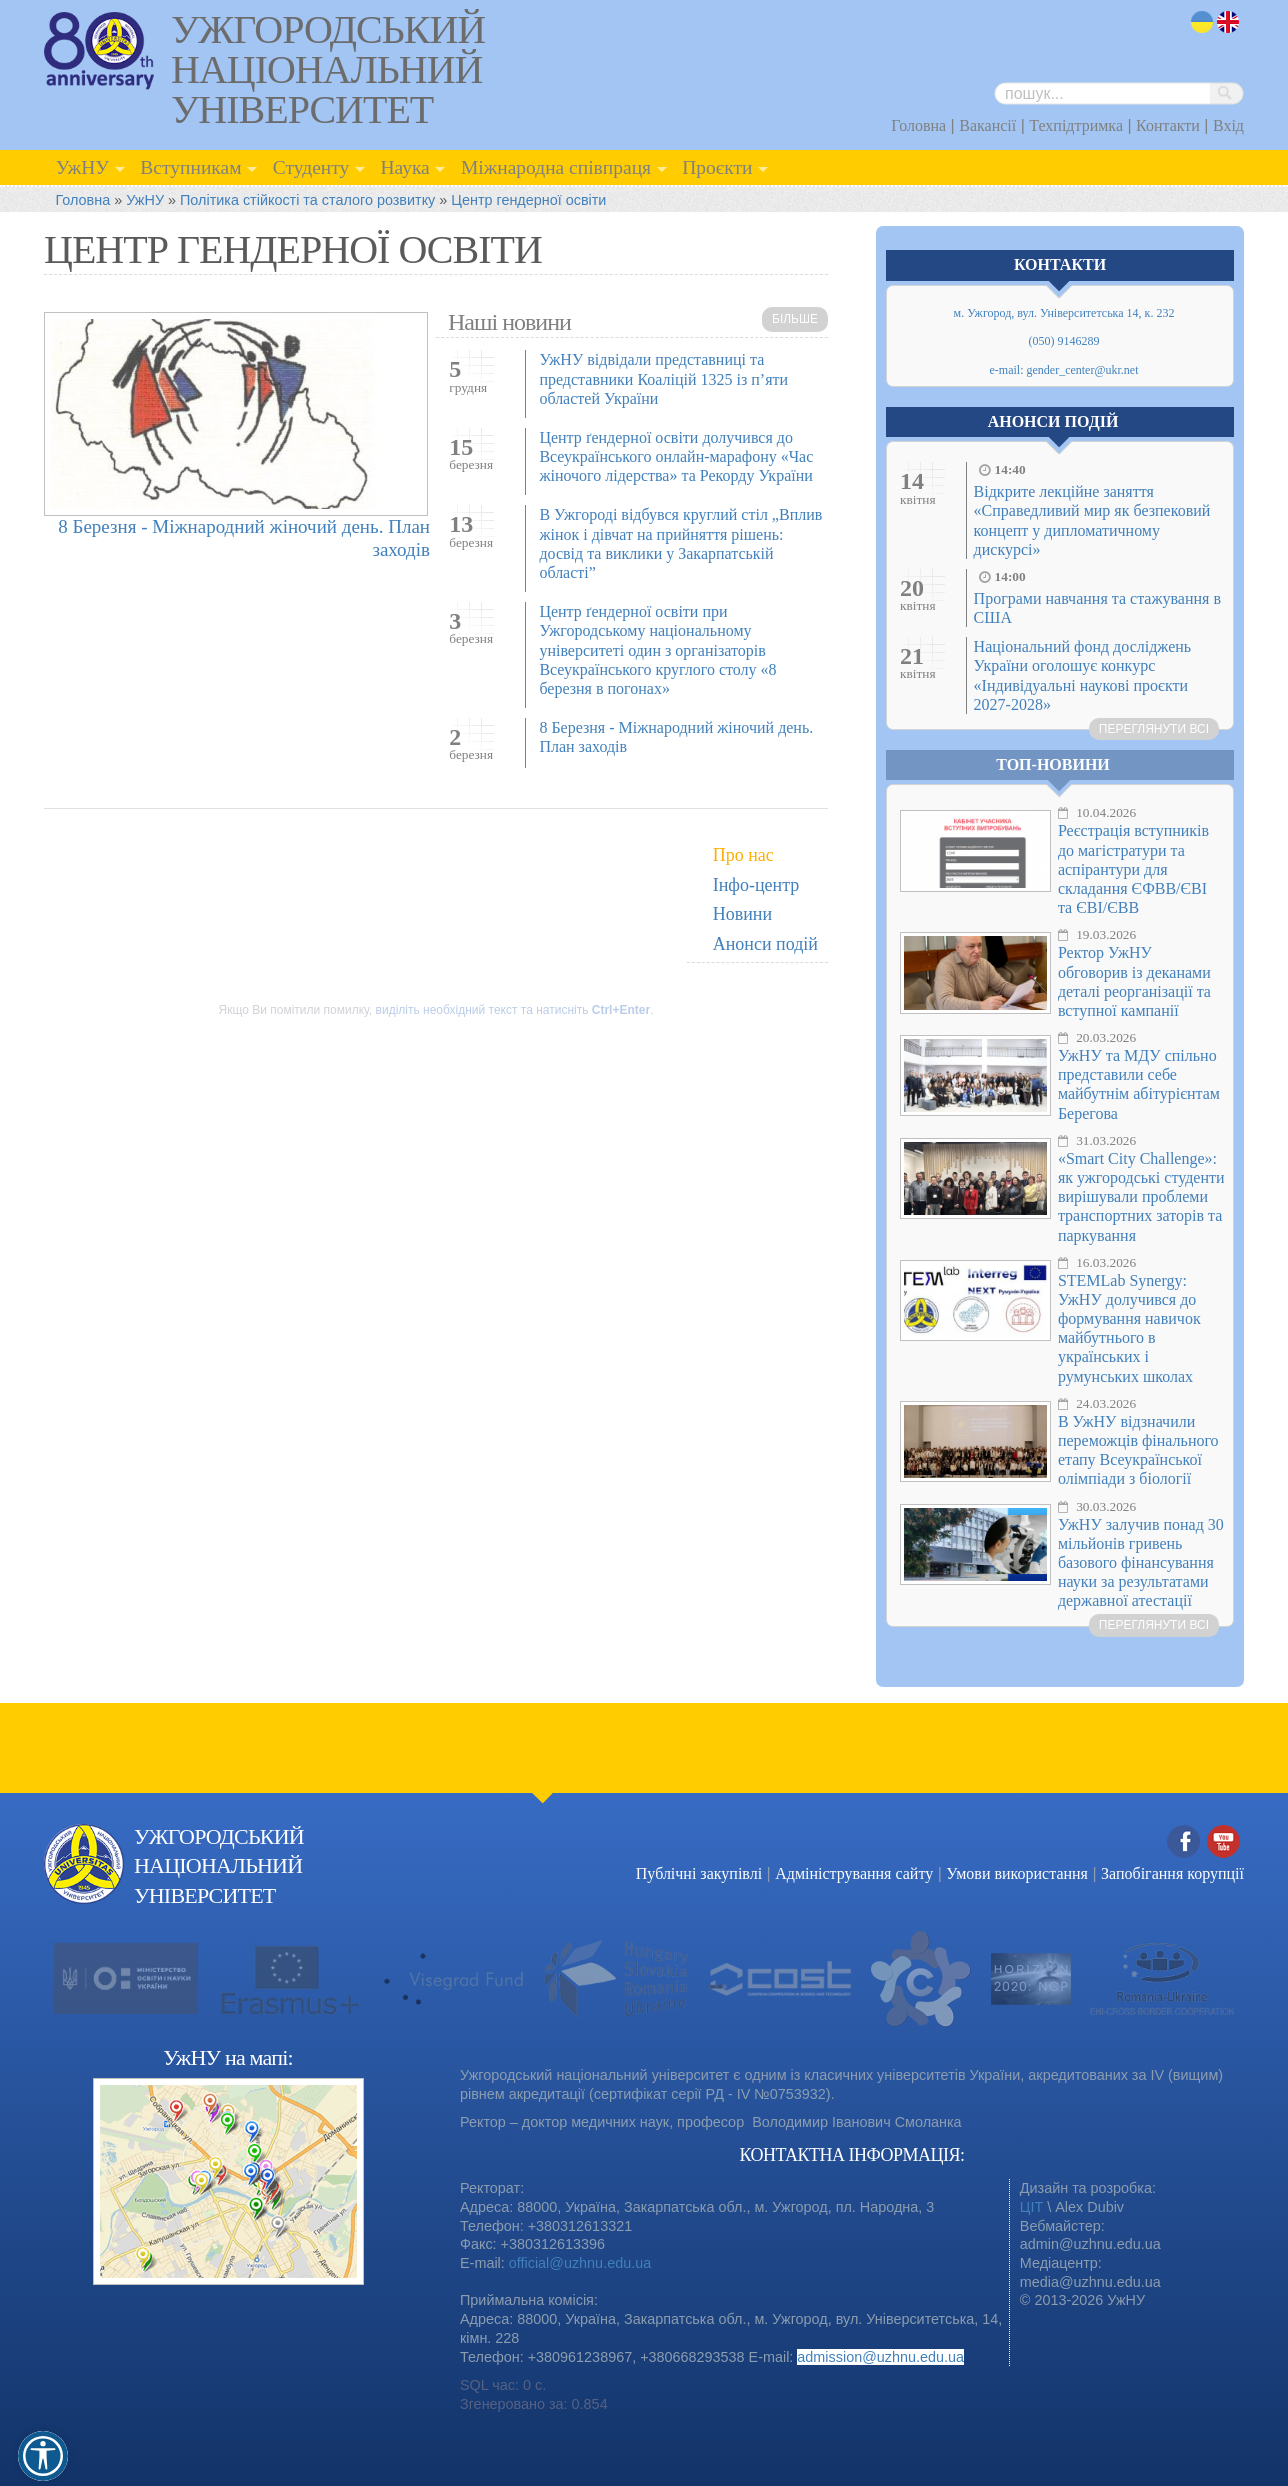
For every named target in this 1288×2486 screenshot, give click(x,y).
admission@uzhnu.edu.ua (880, 2357)
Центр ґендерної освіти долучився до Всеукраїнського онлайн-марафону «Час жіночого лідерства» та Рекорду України (676, 456)
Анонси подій (765, 944)
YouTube (1224, 1842)
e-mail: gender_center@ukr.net (1064, 370)
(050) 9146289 (1064, 341)
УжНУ (82, 167)
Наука (404, 167)
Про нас (743, 855)
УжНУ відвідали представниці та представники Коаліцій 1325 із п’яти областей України (663, 378)
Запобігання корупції (1172, 1873)
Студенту (311, 167)
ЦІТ (1031, 2207)
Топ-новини (1053, 764)
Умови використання (1017, 1873)
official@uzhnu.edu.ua (580, 2263)
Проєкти (717, 167)
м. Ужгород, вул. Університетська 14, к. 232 (1064, 313)
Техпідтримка (1076, 125)
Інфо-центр (756, 885)
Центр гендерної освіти (528, 200)
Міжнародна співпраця (556, 167)
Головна (918, 125)
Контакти (1168, 125)
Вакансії (987, 125)
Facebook (1184, 1842)
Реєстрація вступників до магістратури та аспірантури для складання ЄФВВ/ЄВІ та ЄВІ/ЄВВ (1133, 869)
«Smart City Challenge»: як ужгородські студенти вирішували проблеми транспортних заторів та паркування (1141, 1197)
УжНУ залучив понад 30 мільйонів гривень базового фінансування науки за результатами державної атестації (1141, 1563)
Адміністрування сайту (854, 1873)
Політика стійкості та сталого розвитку (307, 200)
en (1229, 22)
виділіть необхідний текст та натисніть (513, 1010)
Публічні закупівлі (699, 1873)
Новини (742, 914)
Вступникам (190, 167)
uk (1202, 22)
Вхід (1228, 125)
